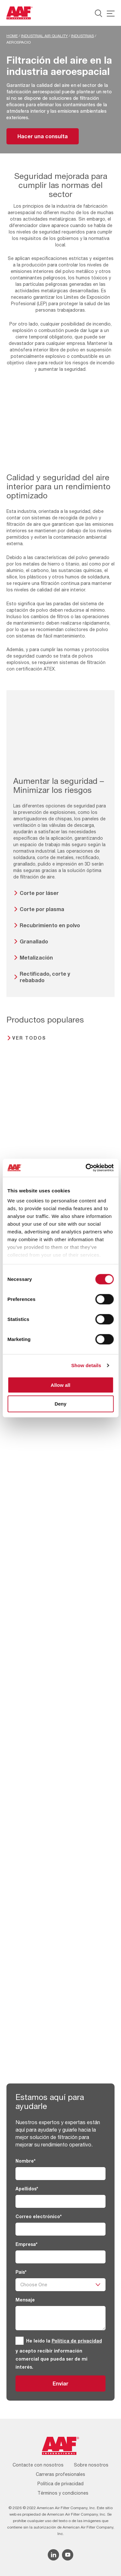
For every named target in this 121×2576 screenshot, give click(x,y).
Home (12, 36)
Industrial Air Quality (44, 36)
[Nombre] (60, 2173)
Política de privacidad (77, 2340)
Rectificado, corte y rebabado (45, 977)
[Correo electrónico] (60, 2229)
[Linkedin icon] (53, 2554)
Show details (86, 1365)
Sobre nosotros (91, 2464)
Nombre (25, 2161)
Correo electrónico (38, 2216)
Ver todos (29, 1038)
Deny (60, 1404)
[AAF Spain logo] (19, 12)
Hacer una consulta (42, 136)
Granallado (34, 941)
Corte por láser (39, 893)
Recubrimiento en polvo (50, 925)
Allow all (60, 1384)
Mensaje (25, 2299)
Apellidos (26, 2188)
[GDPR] (19, 2341)
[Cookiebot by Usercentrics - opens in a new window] (86, 1168)
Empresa (26, 2244)
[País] (60, 2284)
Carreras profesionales (60, 2474)
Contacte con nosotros (38, 2464)
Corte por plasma (42, 909)
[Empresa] (60, 2256)
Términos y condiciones (62, 2493)
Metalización (36, 957)
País (20, 2272)
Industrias (82, 36)
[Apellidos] (60, 2201)
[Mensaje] (60, 2318)
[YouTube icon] (67, 2554)
